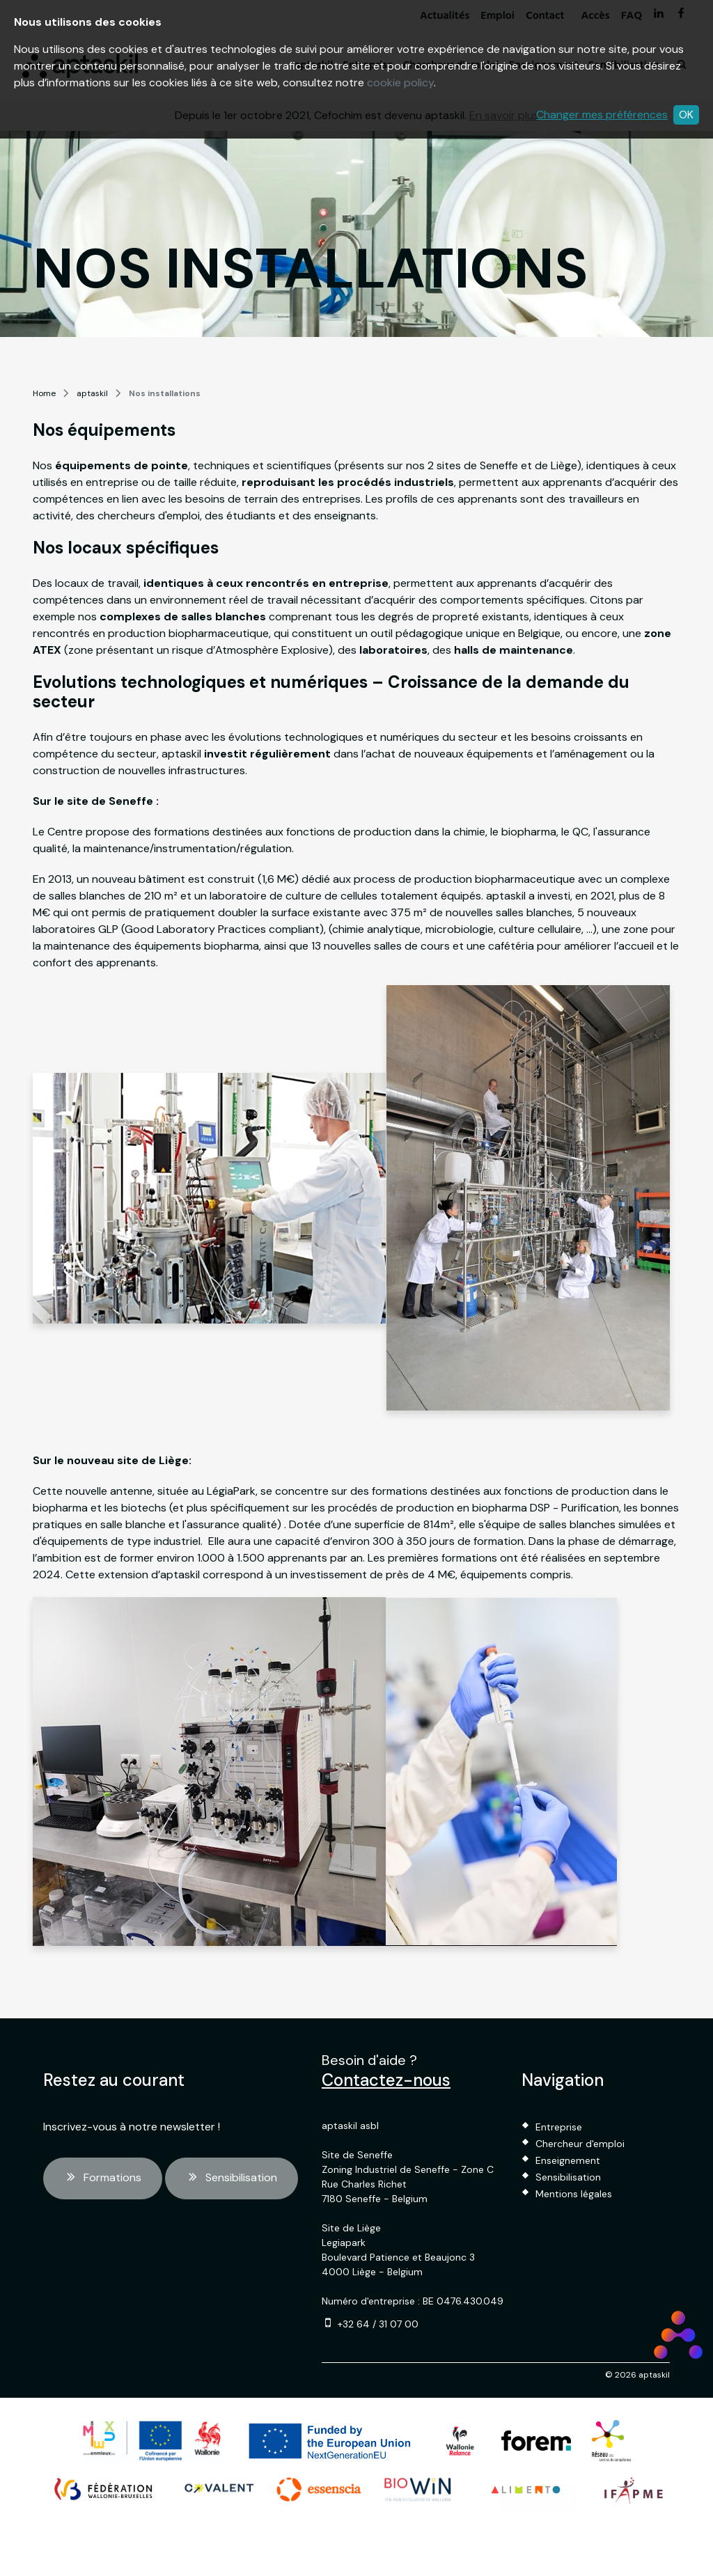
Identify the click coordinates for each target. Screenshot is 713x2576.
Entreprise (558, 2127)
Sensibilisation (231, 2178)
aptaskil (92, 393)
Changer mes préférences (602, 114)
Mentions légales (573, 2194)
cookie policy (400, 82)
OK (686, 114)
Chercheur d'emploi (580, 2143)
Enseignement (567, 2160)
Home (44, 393)
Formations (102, 2178)
